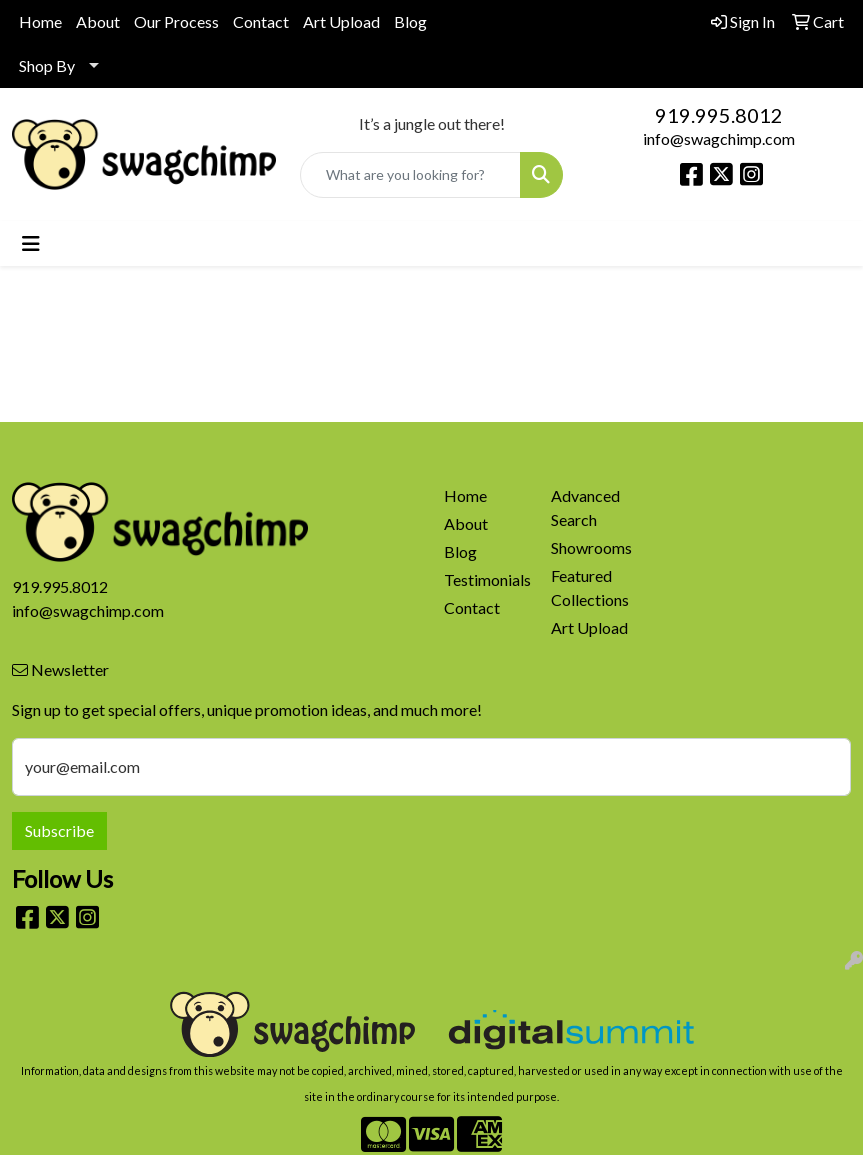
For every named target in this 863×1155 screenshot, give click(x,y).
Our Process (176, 21)
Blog (410, 21)
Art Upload (341, 21)
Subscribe (59, 830)
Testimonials (486, 579)
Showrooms (591, 547)
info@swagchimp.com (719, 138)
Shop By (47, 65)
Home (40, 21)
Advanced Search (585, 507)
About (98, 21)
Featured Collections (590, 587)
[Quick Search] (411, 175)
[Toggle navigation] (31, 243)
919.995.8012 (719, 115)
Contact (261, 21)
